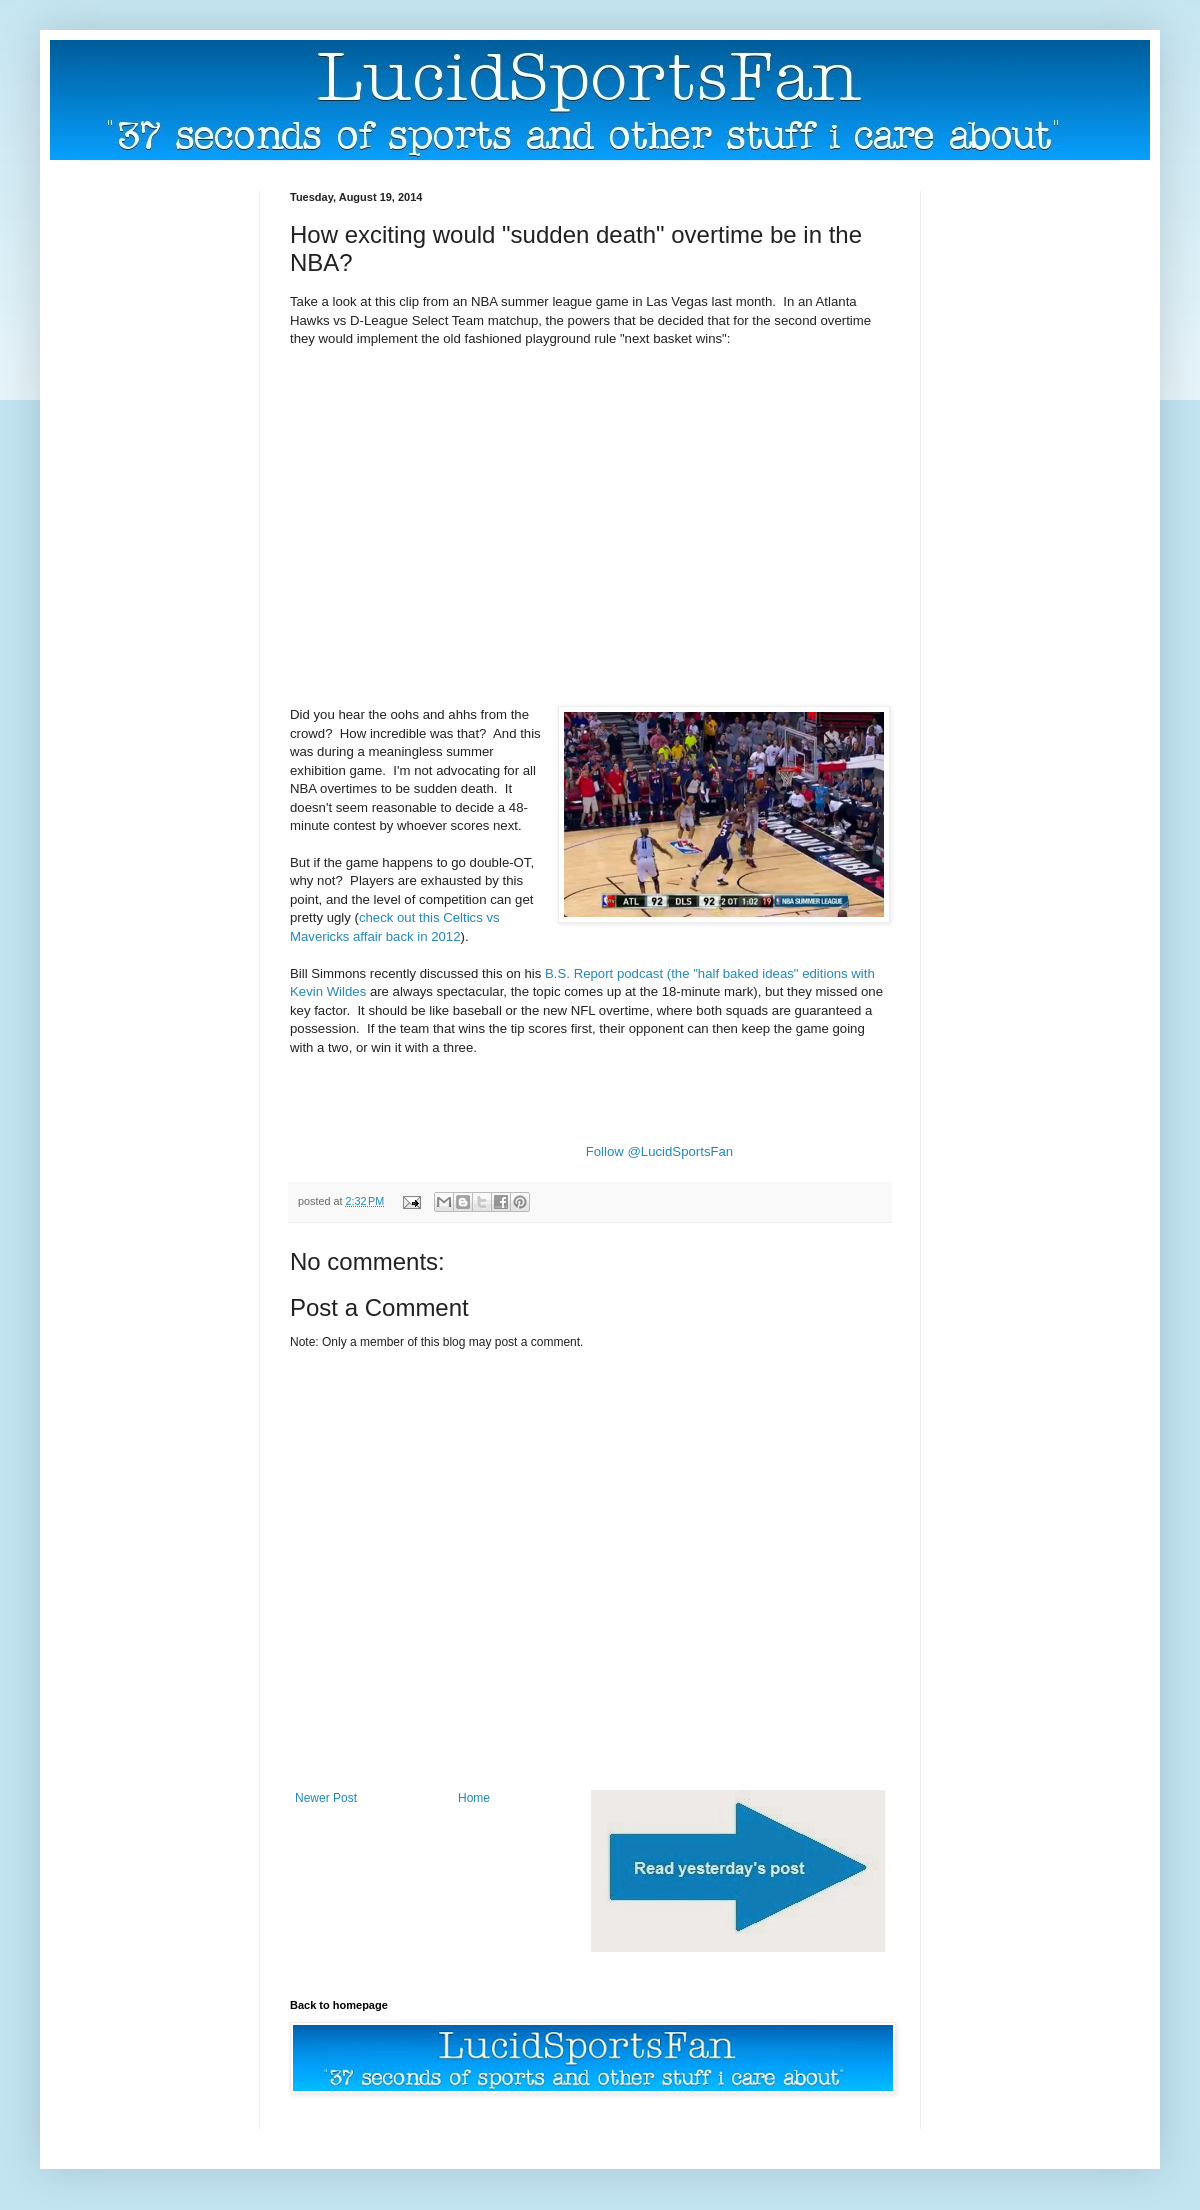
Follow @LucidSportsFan (660, 1151)
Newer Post (326, 1798)
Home (474, 1798)
